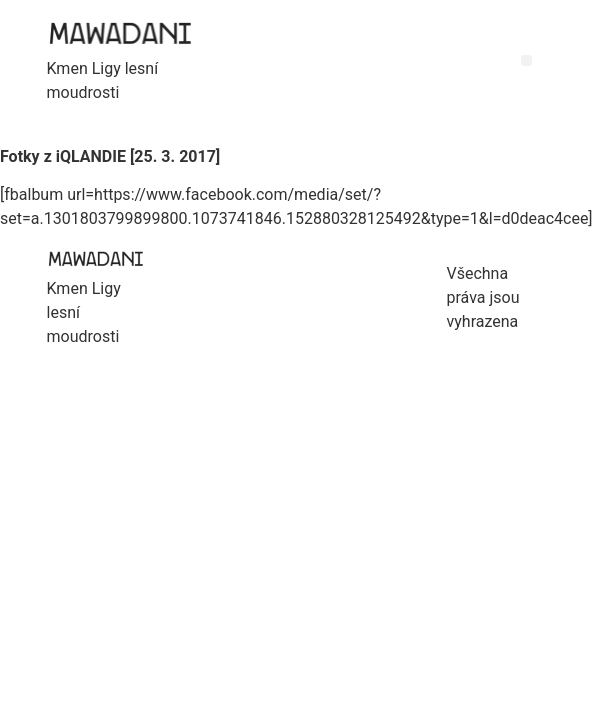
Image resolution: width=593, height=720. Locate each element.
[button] (526, 60)
